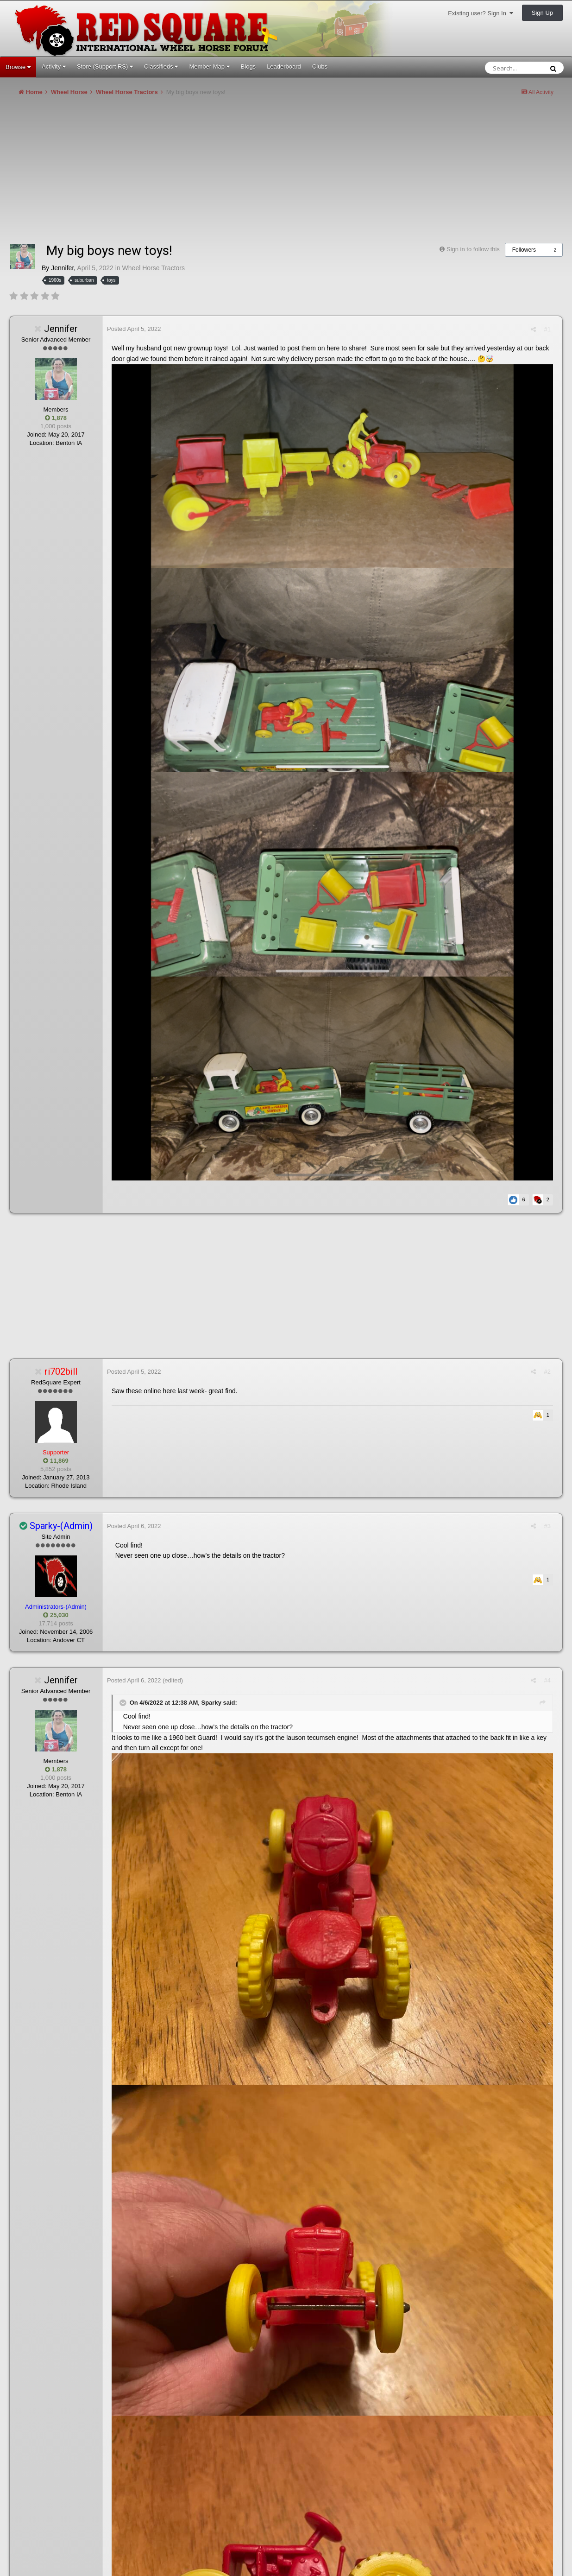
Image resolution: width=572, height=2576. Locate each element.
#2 (547, 1371)
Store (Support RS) (105, 66)
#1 (547, 329)
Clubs (319, 66)
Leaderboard (284, 66)
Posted (134, 328)
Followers (524, 250)
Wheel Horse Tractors (153, 268)
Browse (18, 66)
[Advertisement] (177, 173)
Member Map (209, 66)
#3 (547, 1526)
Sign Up (542, 12)
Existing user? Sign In (480, 13)
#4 (547, 1680)
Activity (54, 66)
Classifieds (161, 66)
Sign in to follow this (473, 249)
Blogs (248, 66)
